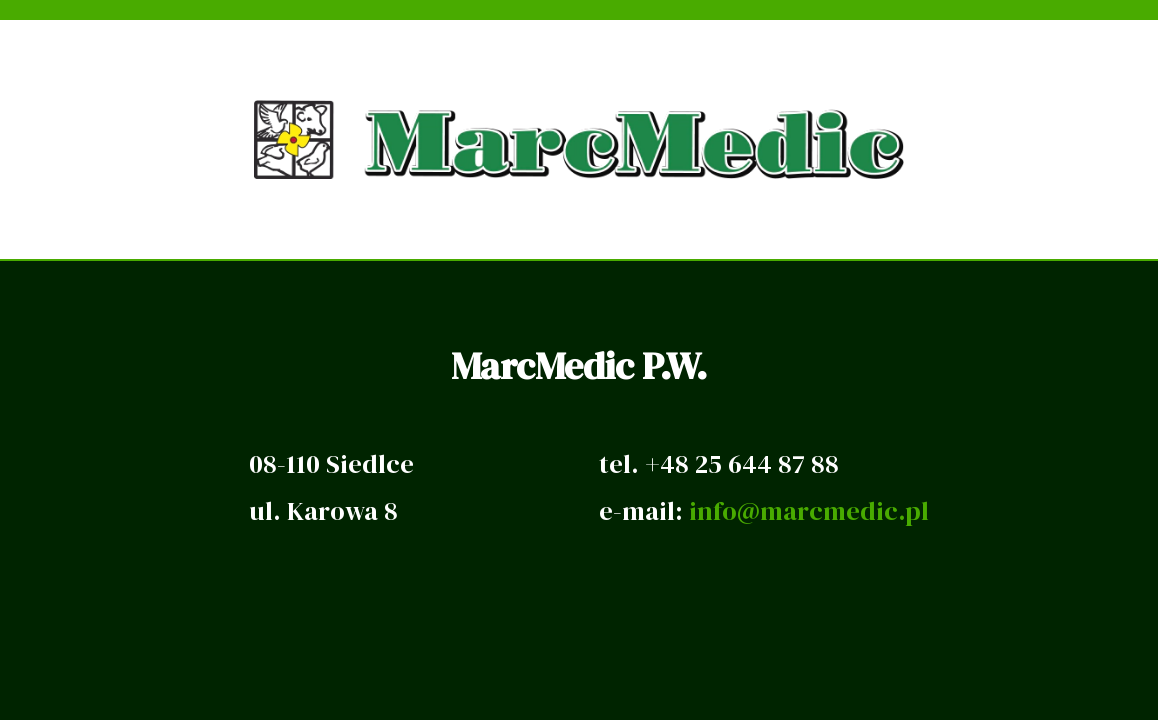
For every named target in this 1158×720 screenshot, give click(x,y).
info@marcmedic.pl (809, 511)
